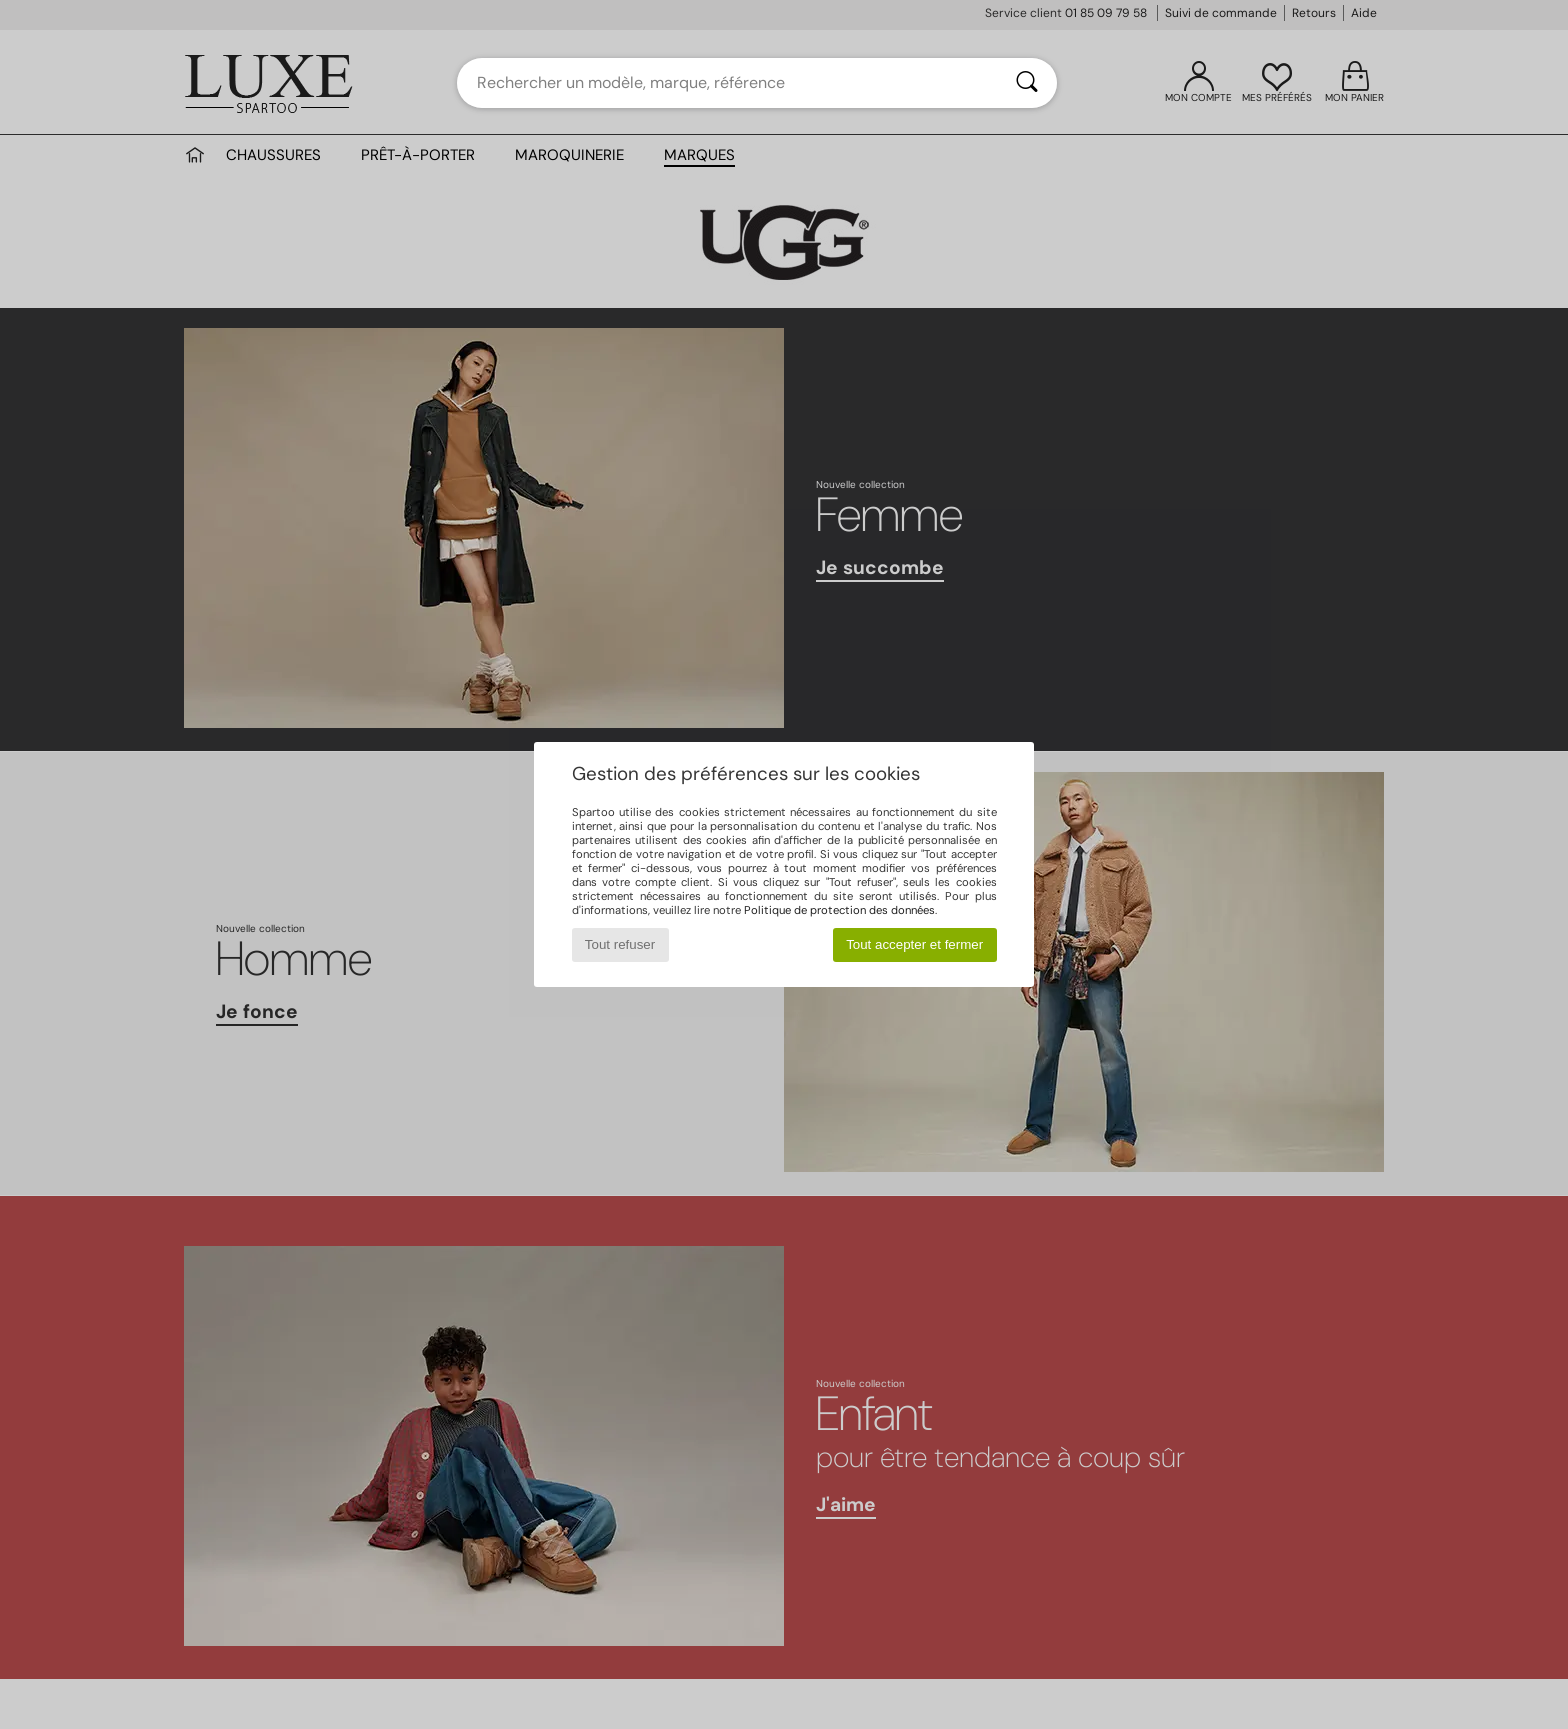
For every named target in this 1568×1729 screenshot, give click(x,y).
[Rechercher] (1027, 83)
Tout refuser (620, 944)
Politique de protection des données (839, 910)
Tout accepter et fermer (914, 944)
